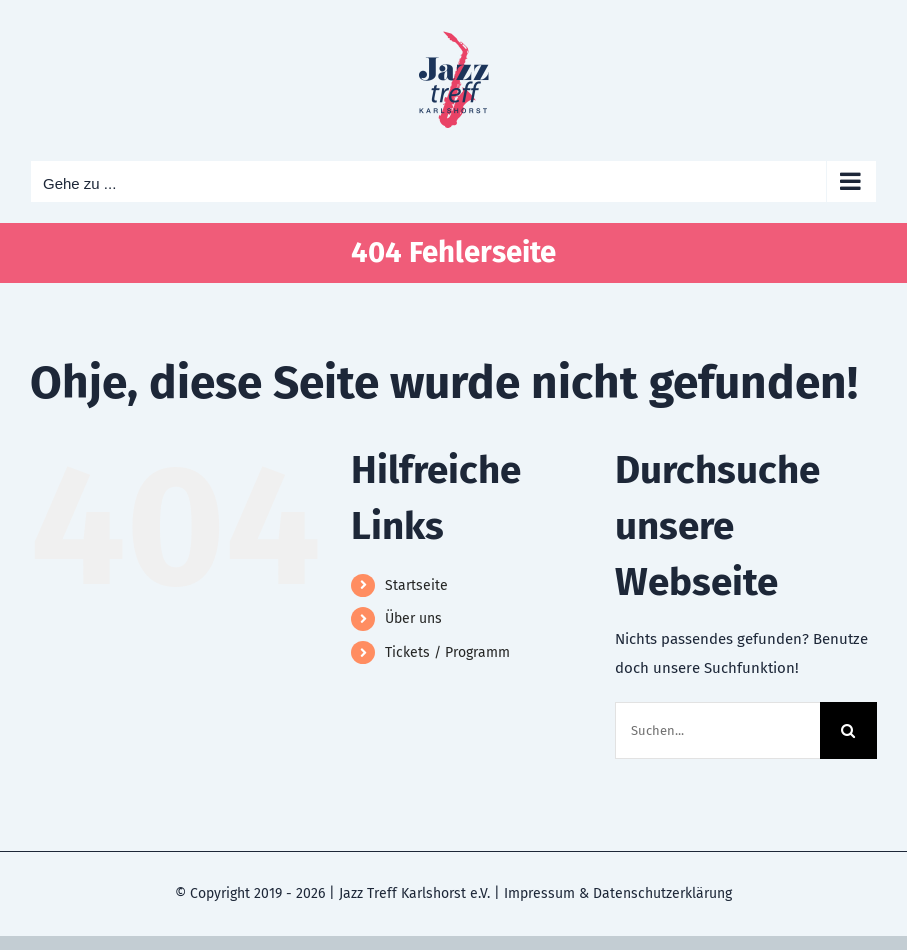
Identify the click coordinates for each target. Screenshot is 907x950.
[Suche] (848, 730)
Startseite (416, 585)
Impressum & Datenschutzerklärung (618, 893)
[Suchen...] (717, 730)
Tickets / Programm (447, 652)
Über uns (413, 618)
